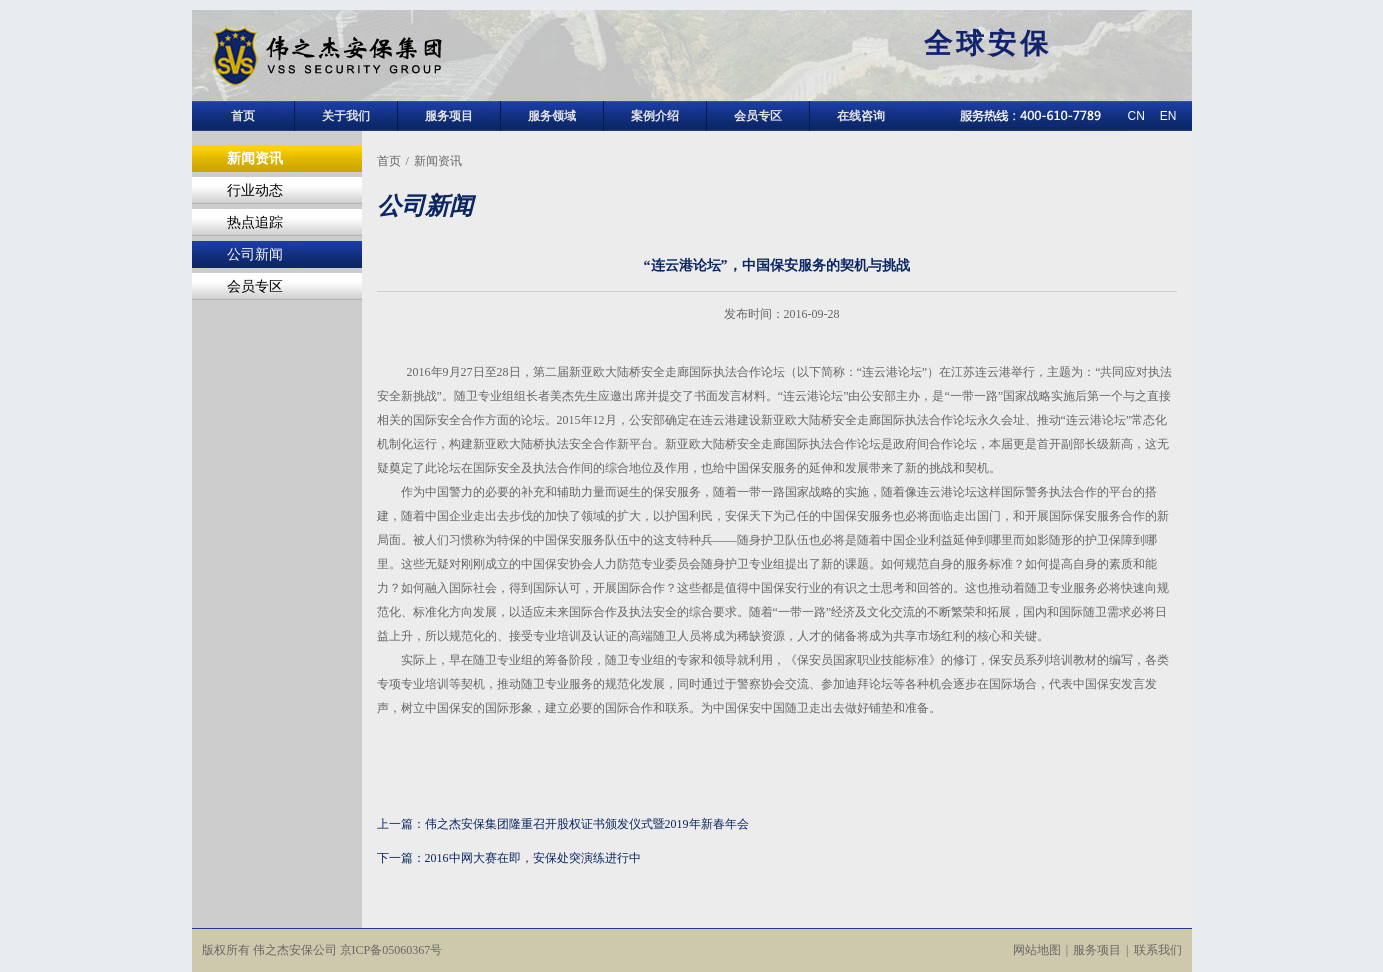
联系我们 (1158, 950)
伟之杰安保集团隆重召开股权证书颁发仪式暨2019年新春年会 (587, 824)
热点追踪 (255, 222)
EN (1168, 116)
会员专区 (758, 116)
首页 (243, 116)
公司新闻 (255, 254)
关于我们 (346, 116)
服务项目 (449, 116)
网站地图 (1037, 950)
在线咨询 (861, 116)
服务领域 (552, 116)
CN (1135, 116)
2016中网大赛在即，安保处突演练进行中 (533, 858)
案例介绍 (655, 116)
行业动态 (255, 190)
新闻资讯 (255, 158)
